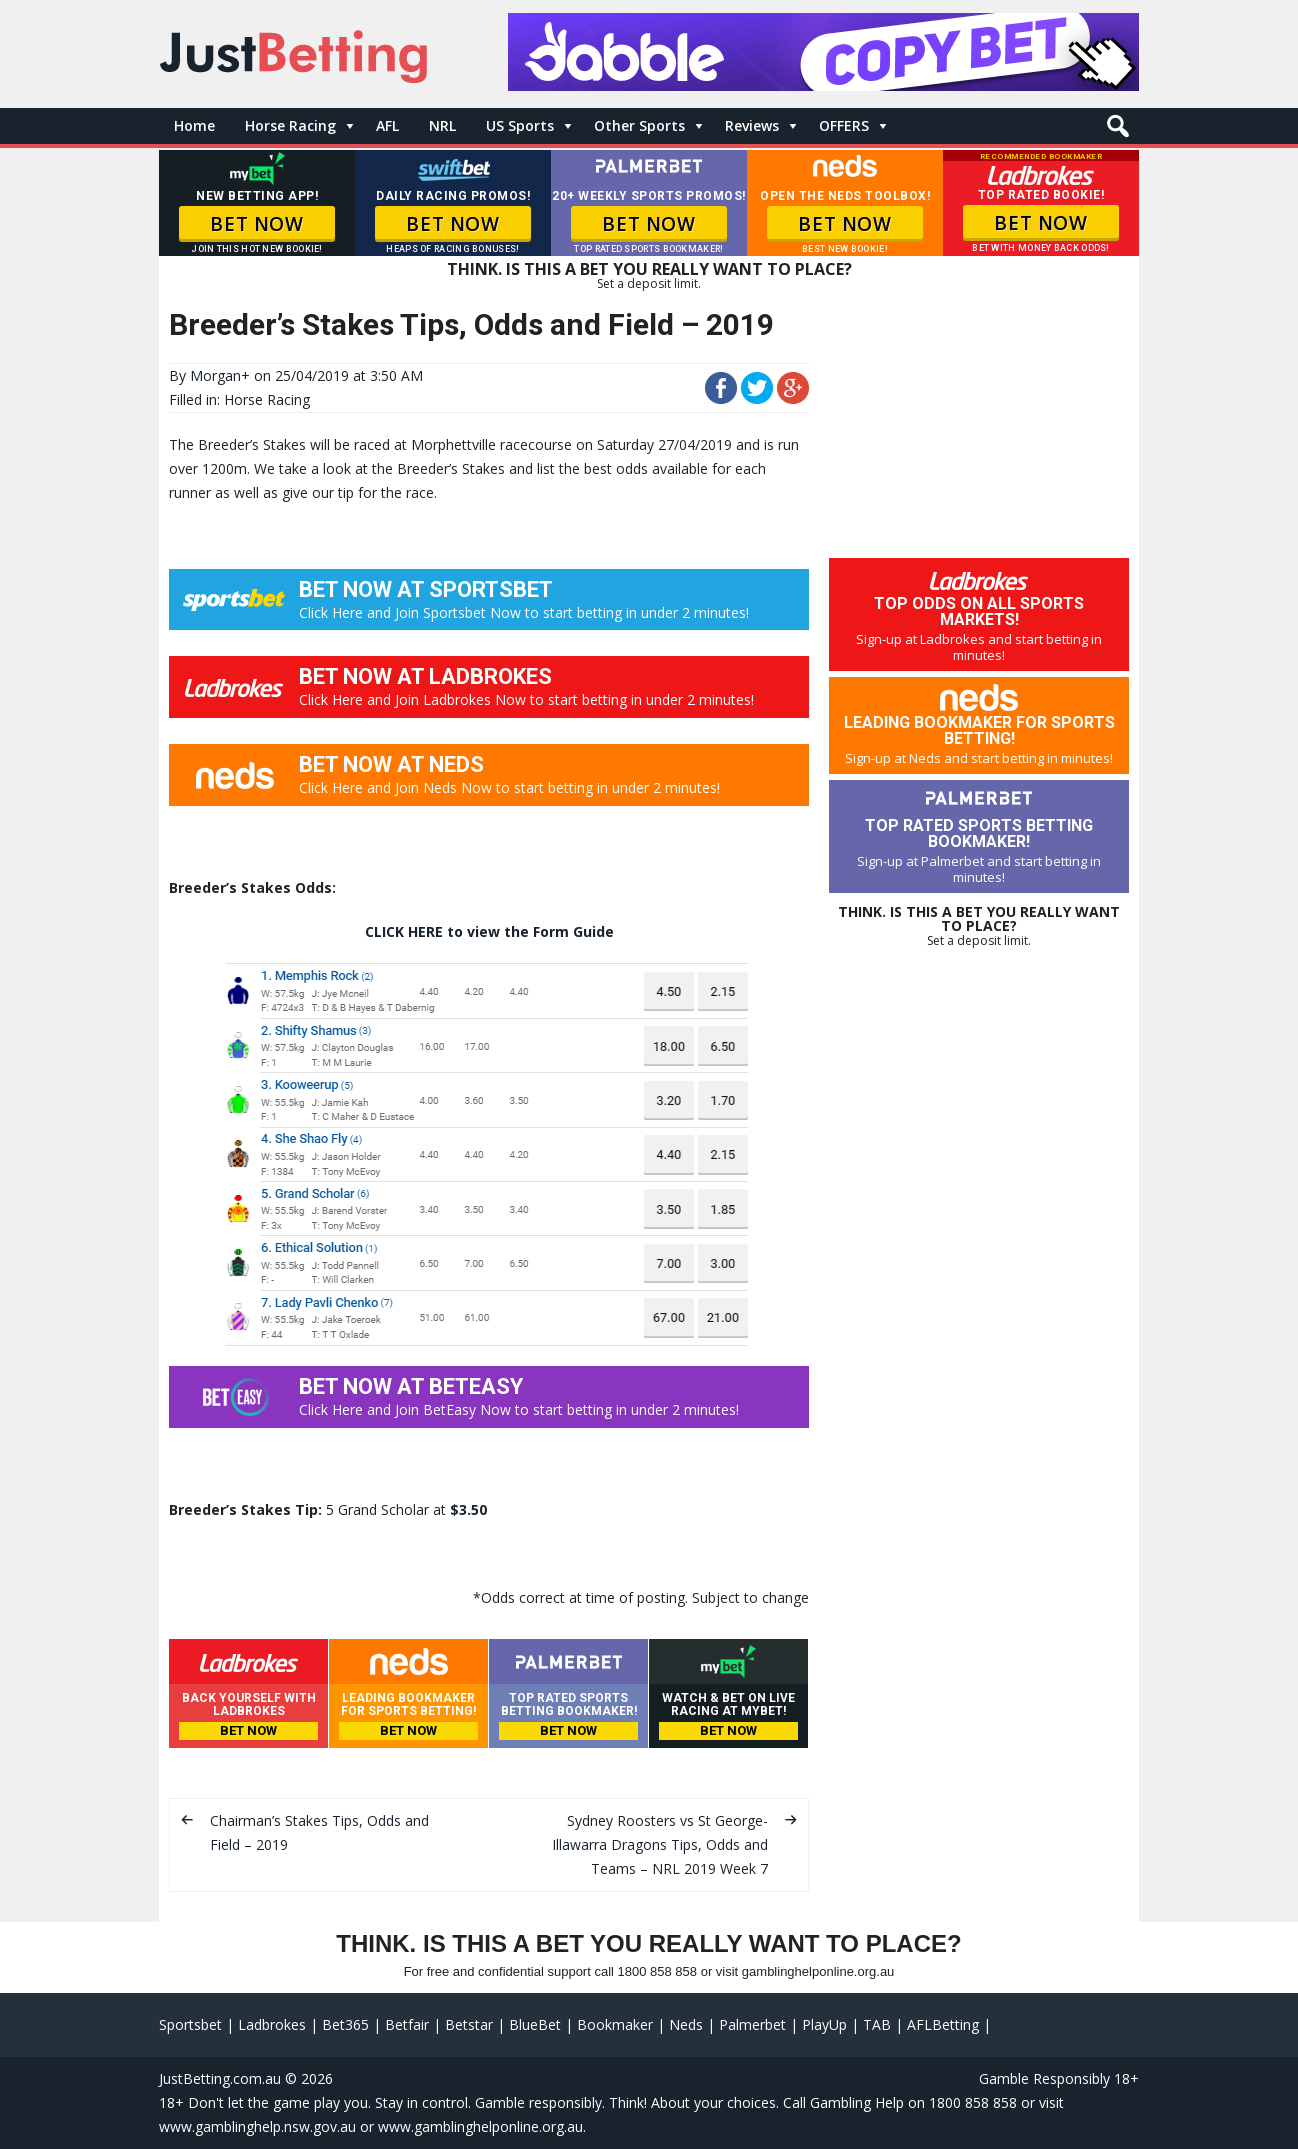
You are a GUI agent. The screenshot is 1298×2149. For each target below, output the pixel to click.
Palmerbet (752, 2024)
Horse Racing (290, 125)
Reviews (752, 125)
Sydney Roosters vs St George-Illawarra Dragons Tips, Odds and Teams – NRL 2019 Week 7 (660, 1844)
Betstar (469, 2024)
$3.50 (468, 1509)
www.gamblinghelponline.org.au (480, 2126)
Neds (686, 2024)
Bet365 (345, 2024)
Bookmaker (615, 2024)
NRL (442, 125)
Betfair (407, 2024)
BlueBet (535, 2024)
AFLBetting (943, 2024)
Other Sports (639, 125)
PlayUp (824, 2024)
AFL (387, 125)
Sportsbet (190, 2024)
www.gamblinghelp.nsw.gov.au (257, 2126)
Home (194, 125)
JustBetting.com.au (220, 2078)
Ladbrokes (272, 2024)
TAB (877, 2024)
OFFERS (844, 125)
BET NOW (256, 224)
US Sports (520, 125)
